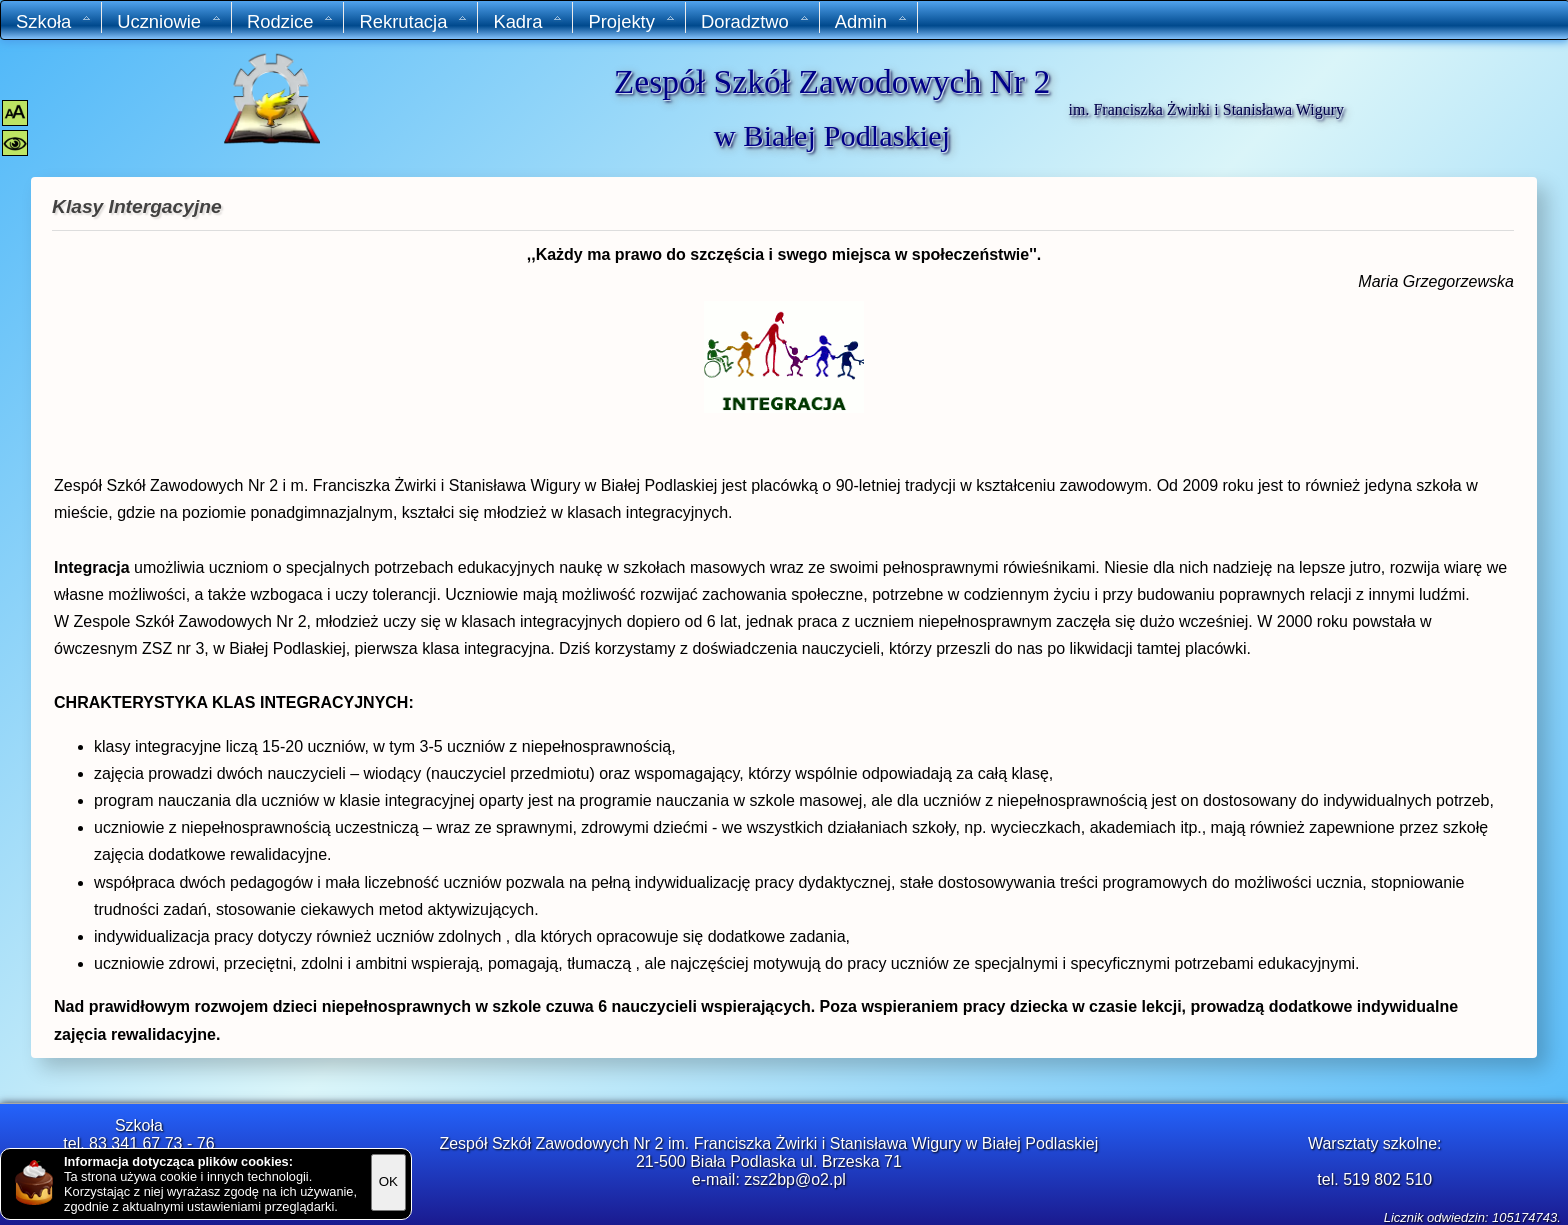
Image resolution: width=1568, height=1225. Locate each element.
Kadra (528, 21)
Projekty (631, 21)
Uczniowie (169, 21)
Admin (871, 21)
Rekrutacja (413, 21)
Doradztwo (755, 21)
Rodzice (290, 21)
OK (388, 1181)
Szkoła (54, 21)
